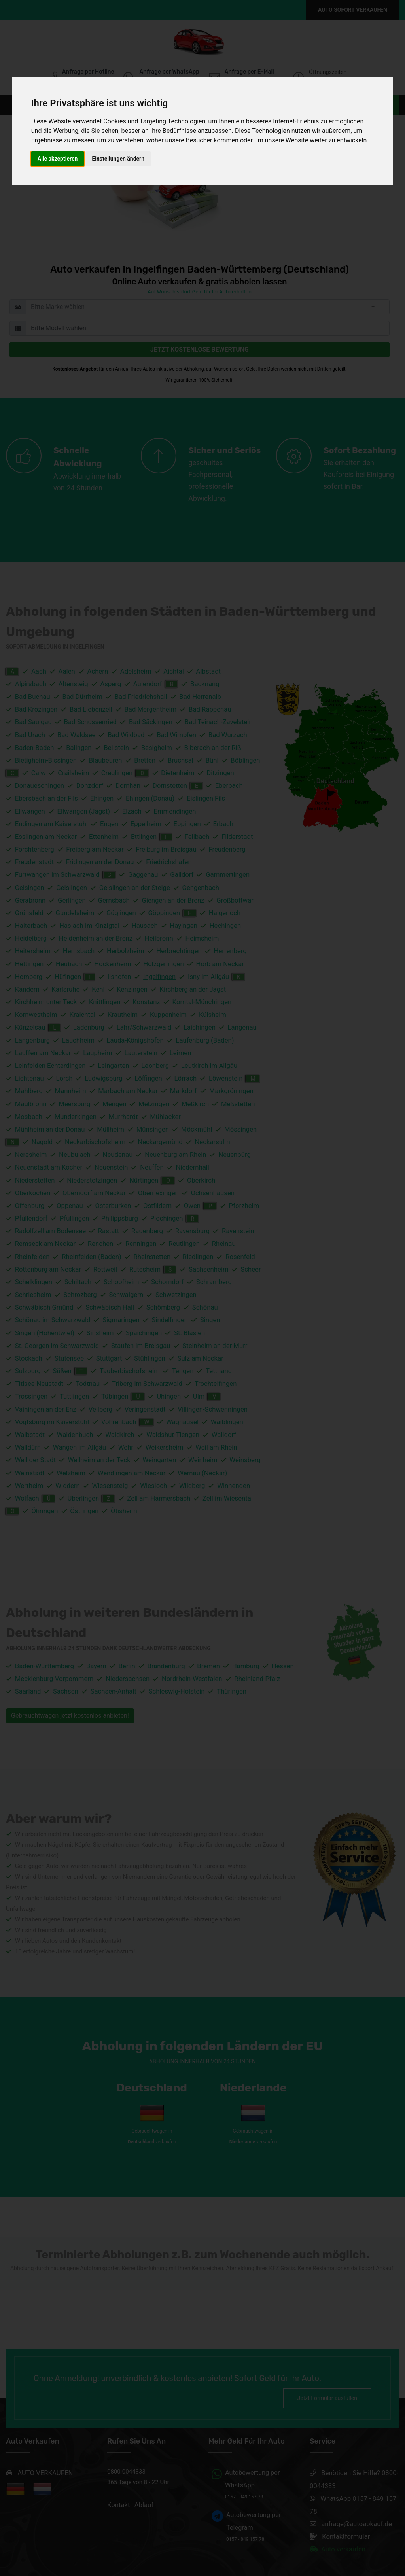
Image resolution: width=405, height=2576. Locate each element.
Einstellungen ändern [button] (118, 158)
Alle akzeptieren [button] (58, 158)
